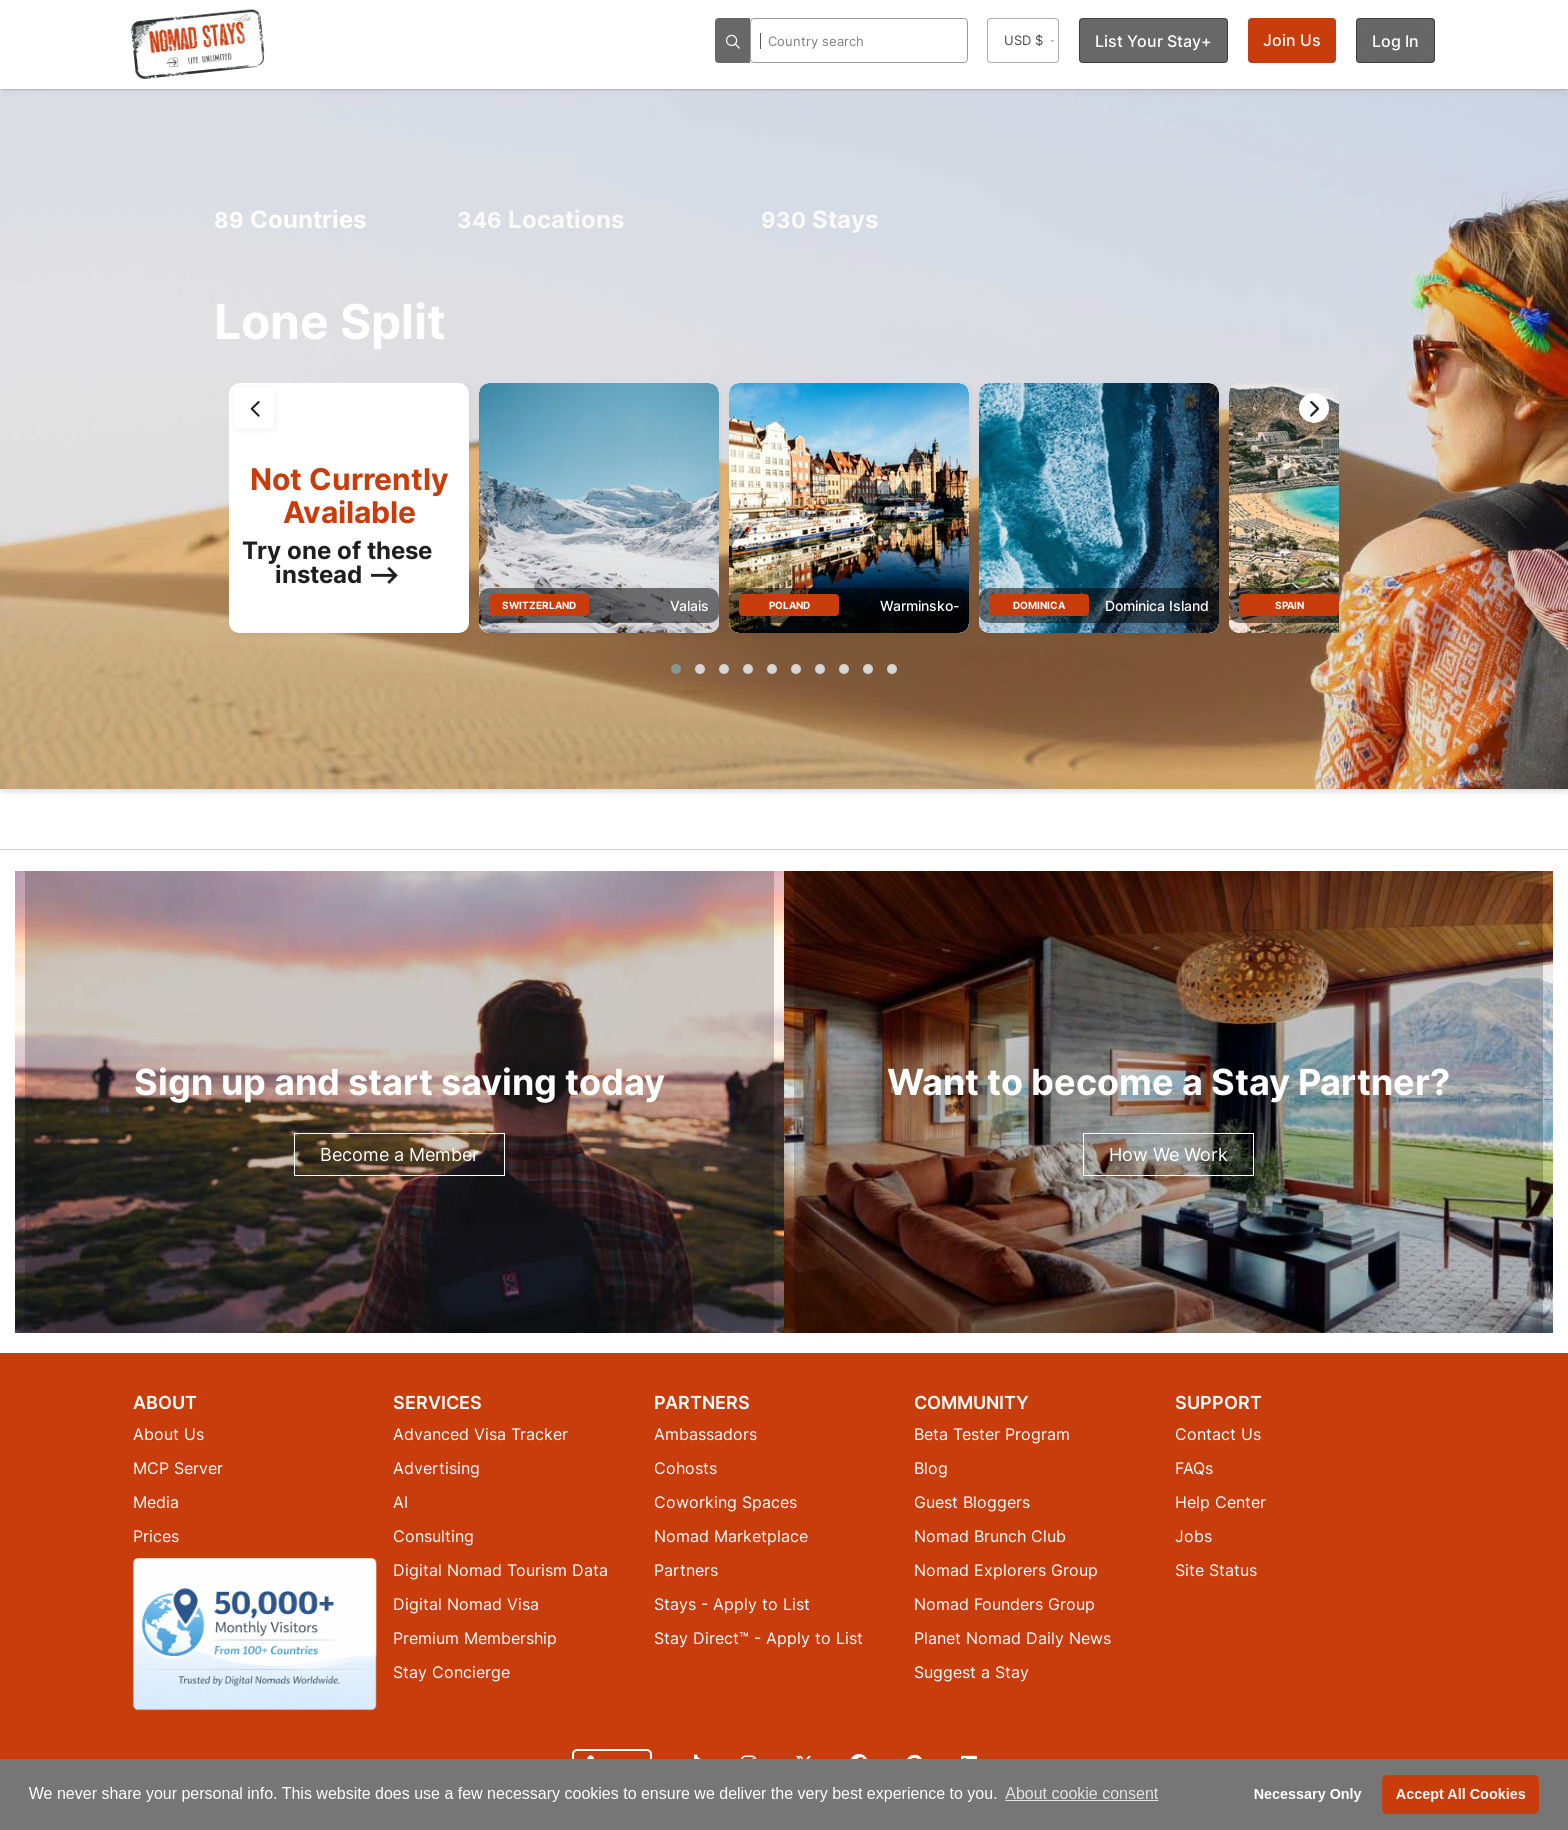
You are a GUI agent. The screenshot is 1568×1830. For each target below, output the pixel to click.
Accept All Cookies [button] (1461, 1794)
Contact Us (1218, 1434)
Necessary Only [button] (1308, 1794)
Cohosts (685, 1468)
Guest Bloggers (972, 1502)
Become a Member (399, 1154)
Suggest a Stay (971, 1672)
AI (400, 1502)
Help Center (1220, 1502)
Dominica (1039, 605)
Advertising (436, 1468)
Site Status (1216, 1570)
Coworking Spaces (725, 1502)
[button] (676, 669)
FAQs (1194, 1468)
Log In (1395, 41)
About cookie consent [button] (1081, 1793)
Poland (789, 605)
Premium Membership (475, 1638)
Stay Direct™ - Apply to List (758, 1638)
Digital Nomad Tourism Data (500, 1570)
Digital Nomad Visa (466, 1604)
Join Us (1292, 40)
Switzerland (539, 605)
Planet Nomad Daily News (1012, 1638)
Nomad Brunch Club (990, 1536)
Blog (931, 1468)
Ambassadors (705, 1434)
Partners (686, 1570)
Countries (290, 219)
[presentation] (254, 408)
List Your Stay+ (1153, 41)
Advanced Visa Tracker (480, 1434)
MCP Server (178, 1468)
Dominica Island (1157, 605)
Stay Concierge (451, 1672)
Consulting (433, 1536)
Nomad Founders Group (1004, 1604)
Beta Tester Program (992, 1434)
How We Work (1168, 1154)
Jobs (1193, 1536)
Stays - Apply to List (732, 1604)
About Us (168, 1434)
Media (156, 1502)
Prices (156, 1536)
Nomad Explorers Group (1006, 1570)
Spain (1289, 605)
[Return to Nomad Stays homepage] (198, 44)
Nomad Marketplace (731, 1536)
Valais (689, 605)
